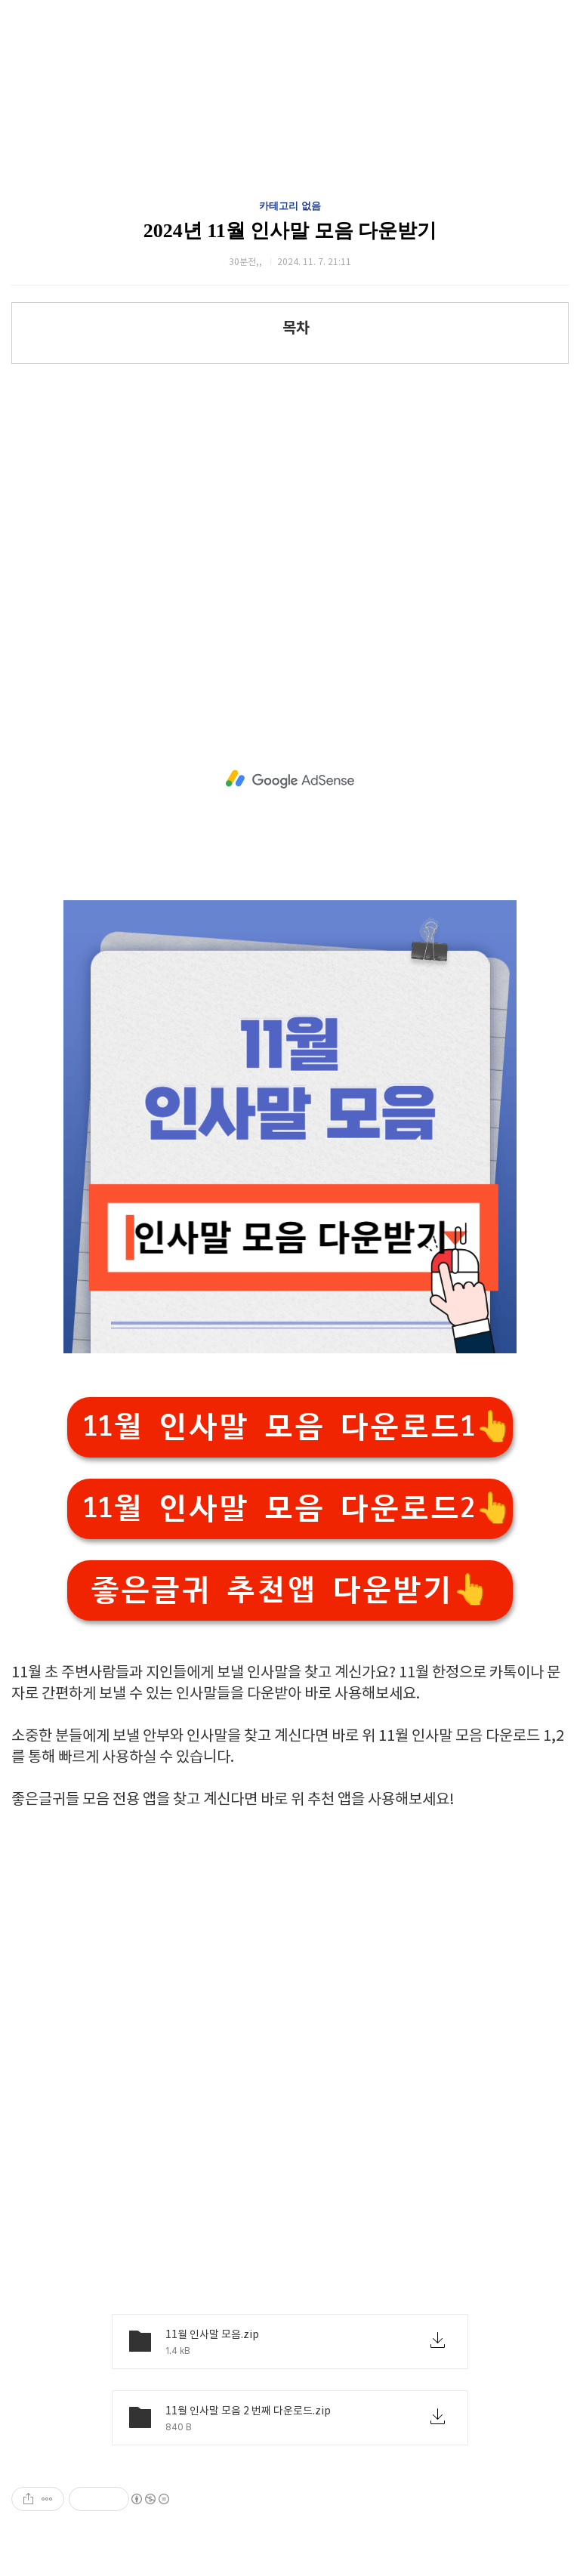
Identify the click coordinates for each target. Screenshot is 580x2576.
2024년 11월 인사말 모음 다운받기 (290, 231)
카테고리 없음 (289, 205)
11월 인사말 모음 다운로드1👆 (297, 1427)
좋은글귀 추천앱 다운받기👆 (290, 1590)
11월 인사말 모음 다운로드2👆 (297, 1508)
